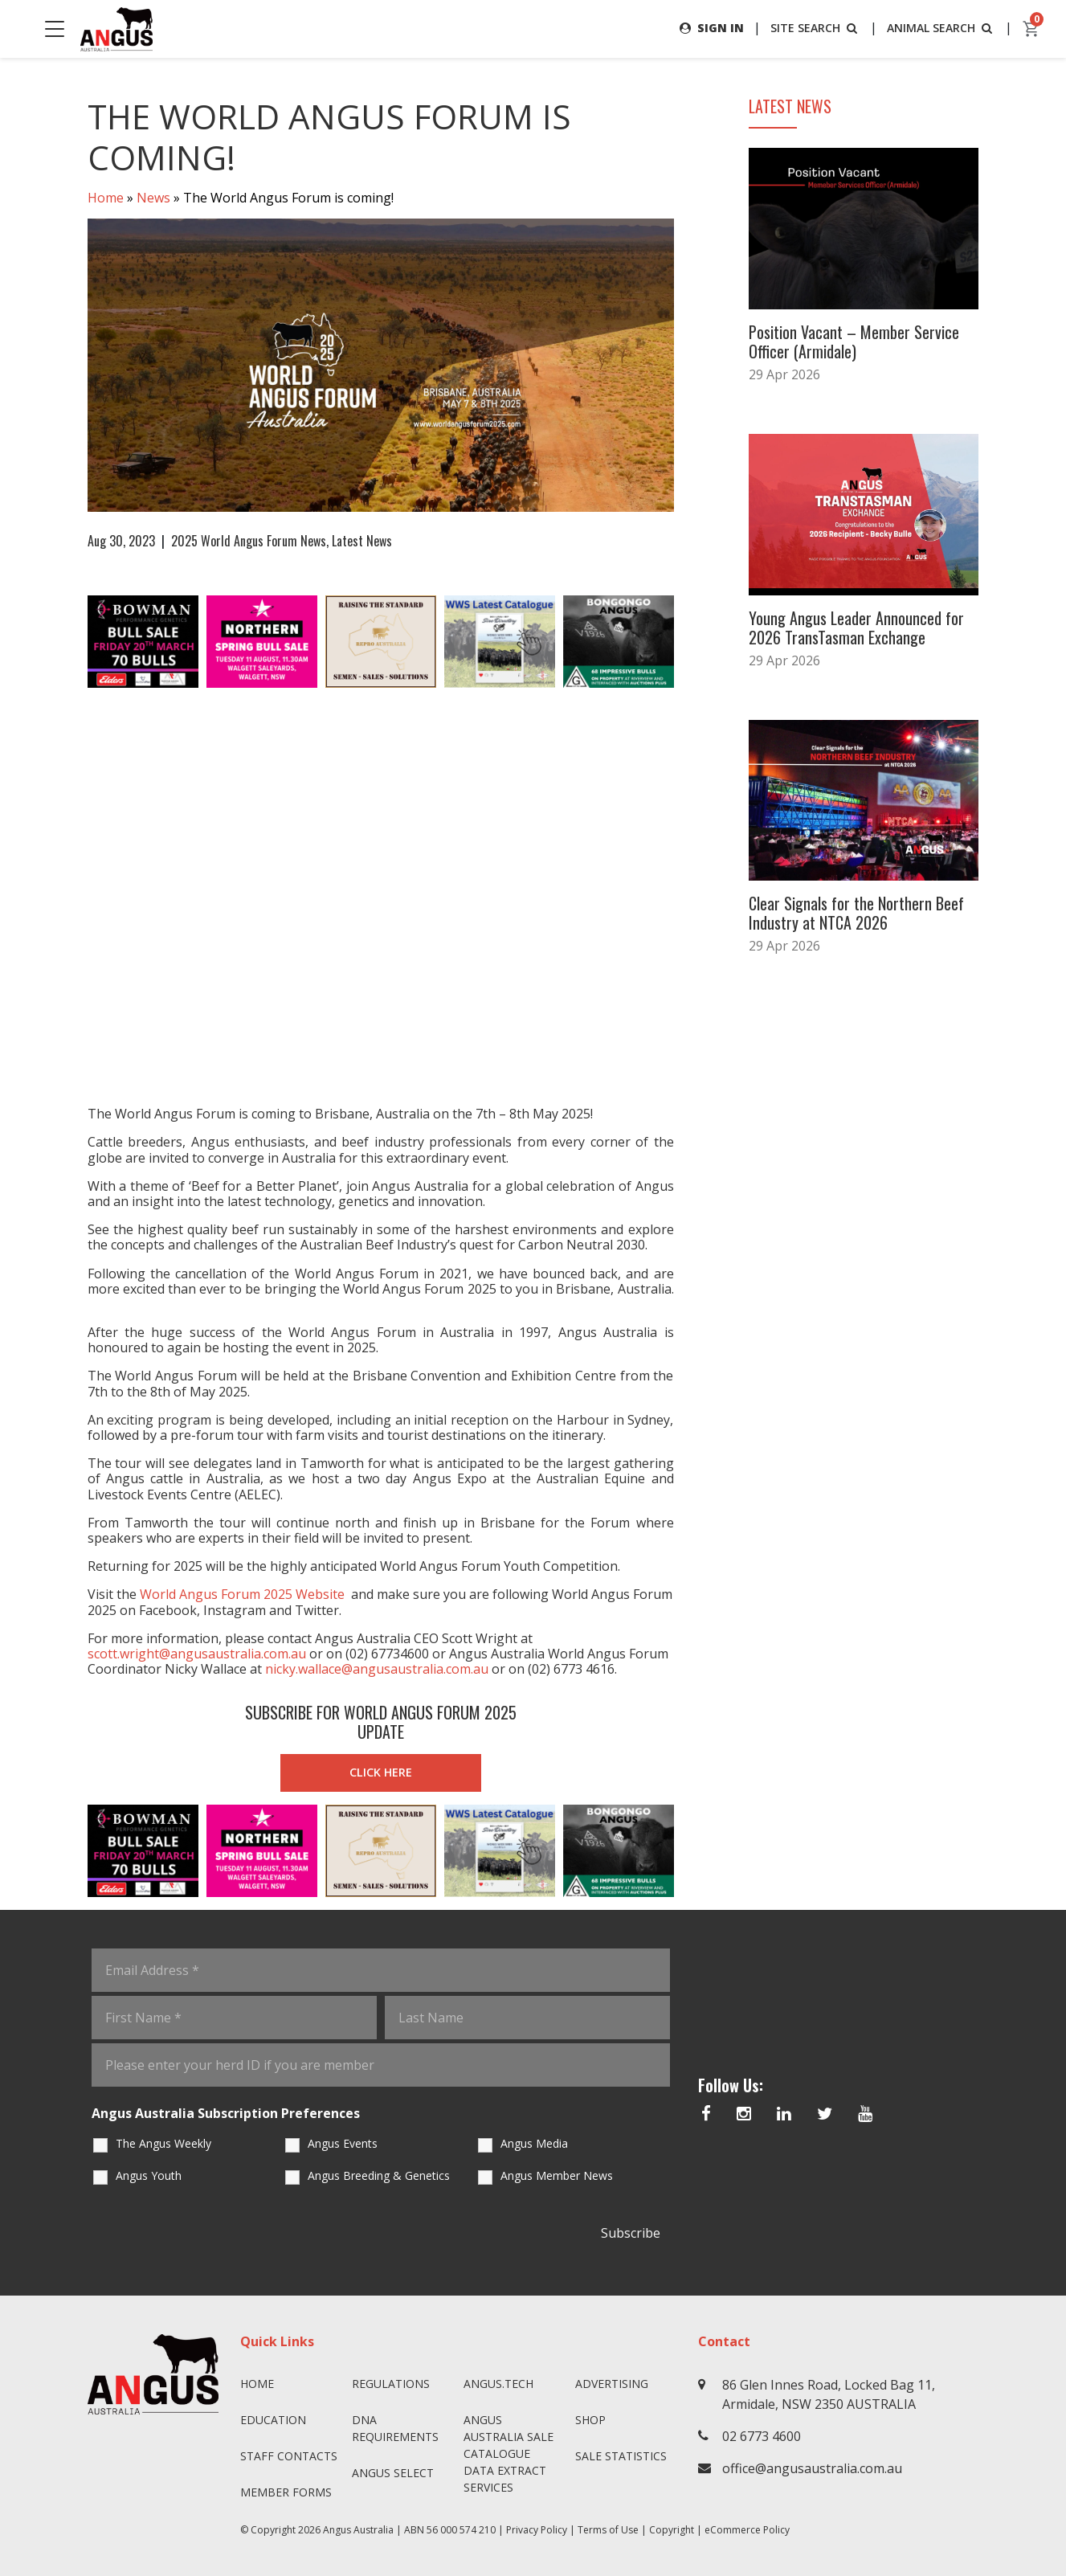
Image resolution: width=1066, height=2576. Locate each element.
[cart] (1031, 29)
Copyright (671, 2530)
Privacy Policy (536, 2530)
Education (273, 2419)
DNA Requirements (395, 2428)
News (153, 197)
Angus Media (534, 2143)
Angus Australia (358, 2530)
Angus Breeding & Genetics (379, 2175)
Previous (71, 642)
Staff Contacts (288, 2456)
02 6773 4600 (761, 2436)
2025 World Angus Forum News (248, 540)
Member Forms (286, 2492)
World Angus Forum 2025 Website (242, 1594)
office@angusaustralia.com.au (812, 2468)
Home (106, 197)
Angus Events (343, 2143)
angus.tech (498, 2383)
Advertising (611, 2383)
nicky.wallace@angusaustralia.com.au (376, 1669)
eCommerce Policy (747, 2530)
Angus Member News (556, 2175)
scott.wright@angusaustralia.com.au (197, 1653)
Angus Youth (149, 2175)
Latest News (362, 540)
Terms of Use (608, 2530)
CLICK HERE (380, 1772)
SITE (815, 27)
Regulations (391, 2383)
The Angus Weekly (163, 2143)
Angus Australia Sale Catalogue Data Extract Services (508, 2453)
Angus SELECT (393, 2472)
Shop (590, 2419)
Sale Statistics (621, 2456)
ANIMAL (941, 27)
